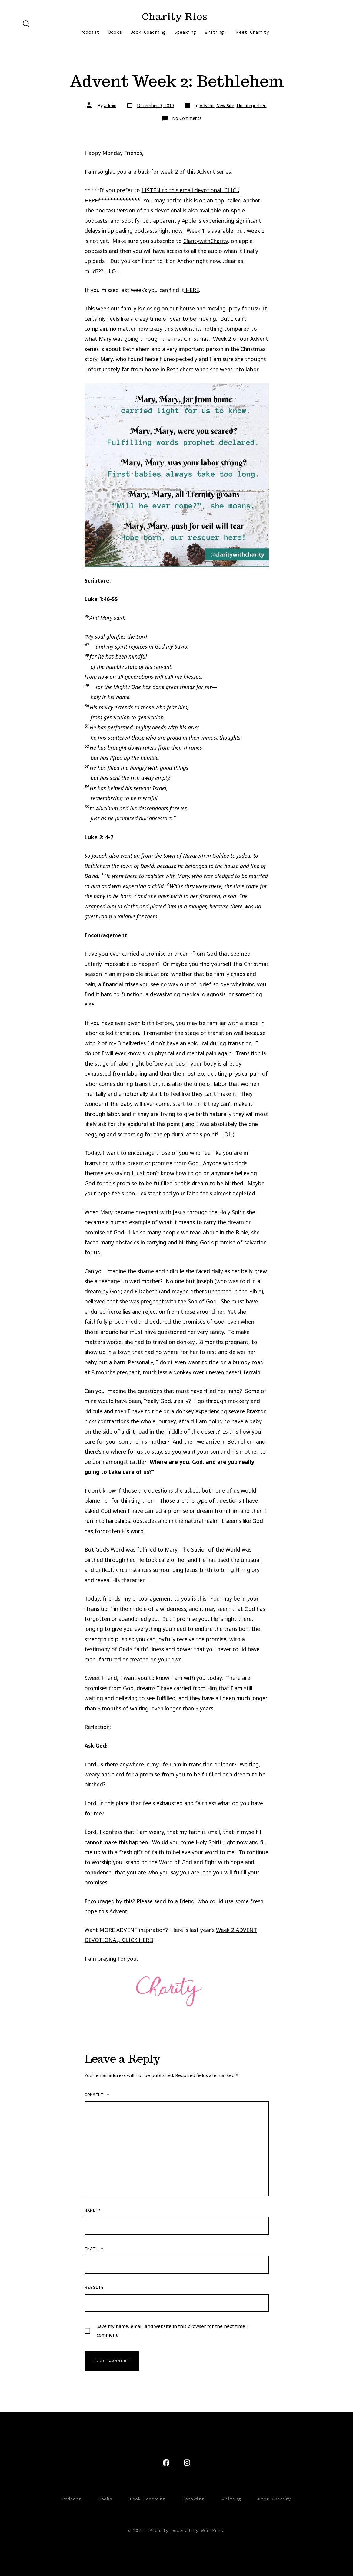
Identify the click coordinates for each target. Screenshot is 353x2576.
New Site (225, 105)
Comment (97, 2094)
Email (94, 2248)
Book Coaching (148, 32)
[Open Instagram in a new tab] (187, 2462)
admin (110, 105)
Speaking (185, 32)
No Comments (186, 118)
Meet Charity (252, 32)
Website (94, 2287)
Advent (207, 105)
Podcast (89, 32)
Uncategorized (252, 105)
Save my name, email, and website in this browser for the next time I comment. (172, 2330)
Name (93, 2210)
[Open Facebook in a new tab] (166, 2462)
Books (115, 32)
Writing (216, 32)
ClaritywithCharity (205, 241)
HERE (191, 290)
